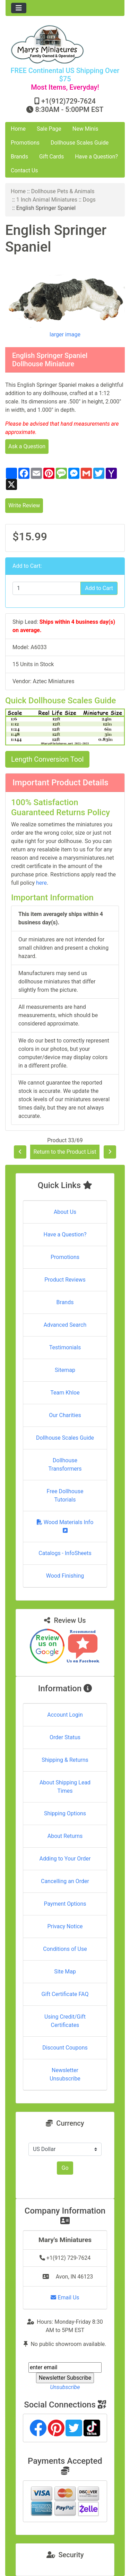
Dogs (89, 199)
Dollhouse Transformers (64, 1464)
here (41, 883)
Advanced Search (65, 1325)
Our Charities (65, 1415)
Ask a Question (26, 446)
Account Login (65, 1714)
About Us (65, 1212)
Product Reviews (65, 1279)
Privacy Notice (65, 1926)
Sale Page (49, 128)
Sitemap (65, 1370)
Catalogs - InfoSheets (64, 1553)
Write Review (24, 505)
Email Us (65, 2297)
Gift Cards (51, 156)
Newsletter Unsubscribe (65, 2074)
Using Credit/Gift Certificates (65, 2020)
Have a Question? (96, 156)
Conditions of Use (65, 1949)
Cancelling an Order (65, 1881)
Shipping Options (65, 1813)
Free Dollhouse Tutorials (65, 1495)
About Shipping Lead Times (65, 1786)
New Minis (85, 128)
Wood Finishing (65, 1575)
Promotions (25, 142)
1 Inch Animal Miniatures (46, 199)
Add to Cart (99, 588)
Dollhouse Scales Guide (80, 142)
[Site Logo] (65, 44)
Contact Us (24, 170)
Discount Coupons (65, 2047)
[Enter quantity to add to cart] (46, 588)
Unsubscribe (65, 2387)
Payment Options (65, 1903)
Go (64, 2168)
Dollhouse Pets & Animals (63, 191)
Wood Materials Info (65, 1526)
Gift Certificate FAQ (65, 1994)
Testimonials (65, 1347)
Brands (19, 156)
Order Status (65, 1737)
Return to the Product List (64, 1151)
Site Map (65, 1971)
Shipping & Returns (65, 1760)
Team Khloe (64, 1392)
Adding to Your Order (65, 1858)
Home (18, 128)
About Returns (65, 1836)
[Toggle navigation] (18, 8)
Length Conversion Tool (47, 759)
